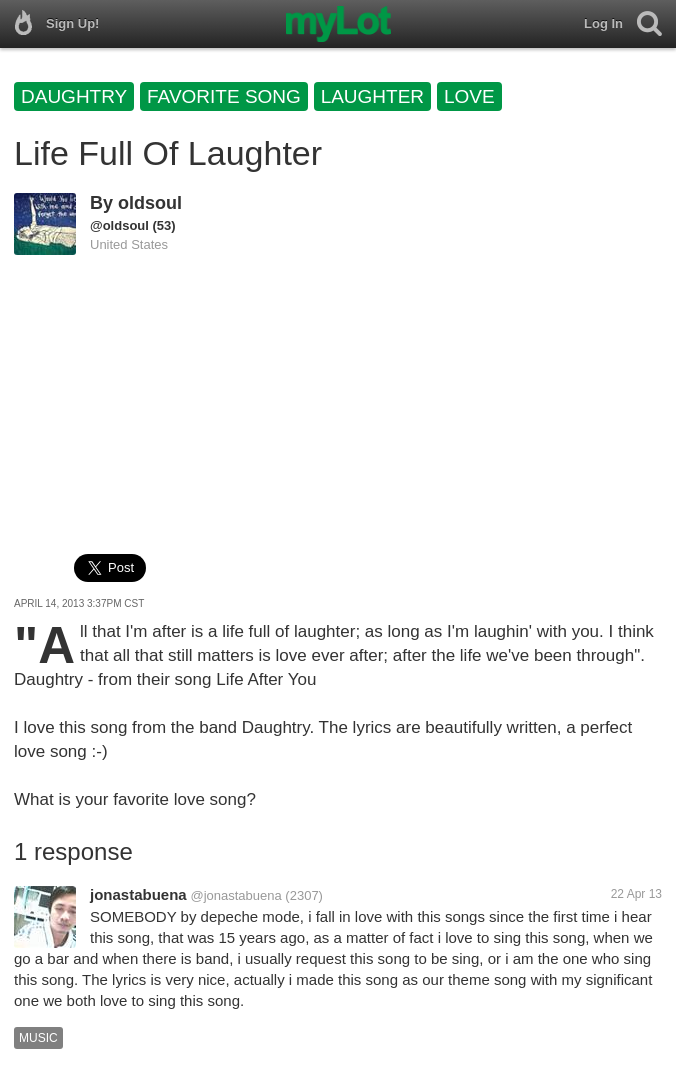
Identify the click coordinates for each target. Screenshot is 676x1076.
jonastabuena (138, 894)
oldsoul (150, 203)
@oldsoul (119, 225)
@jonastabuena (235, 895)
